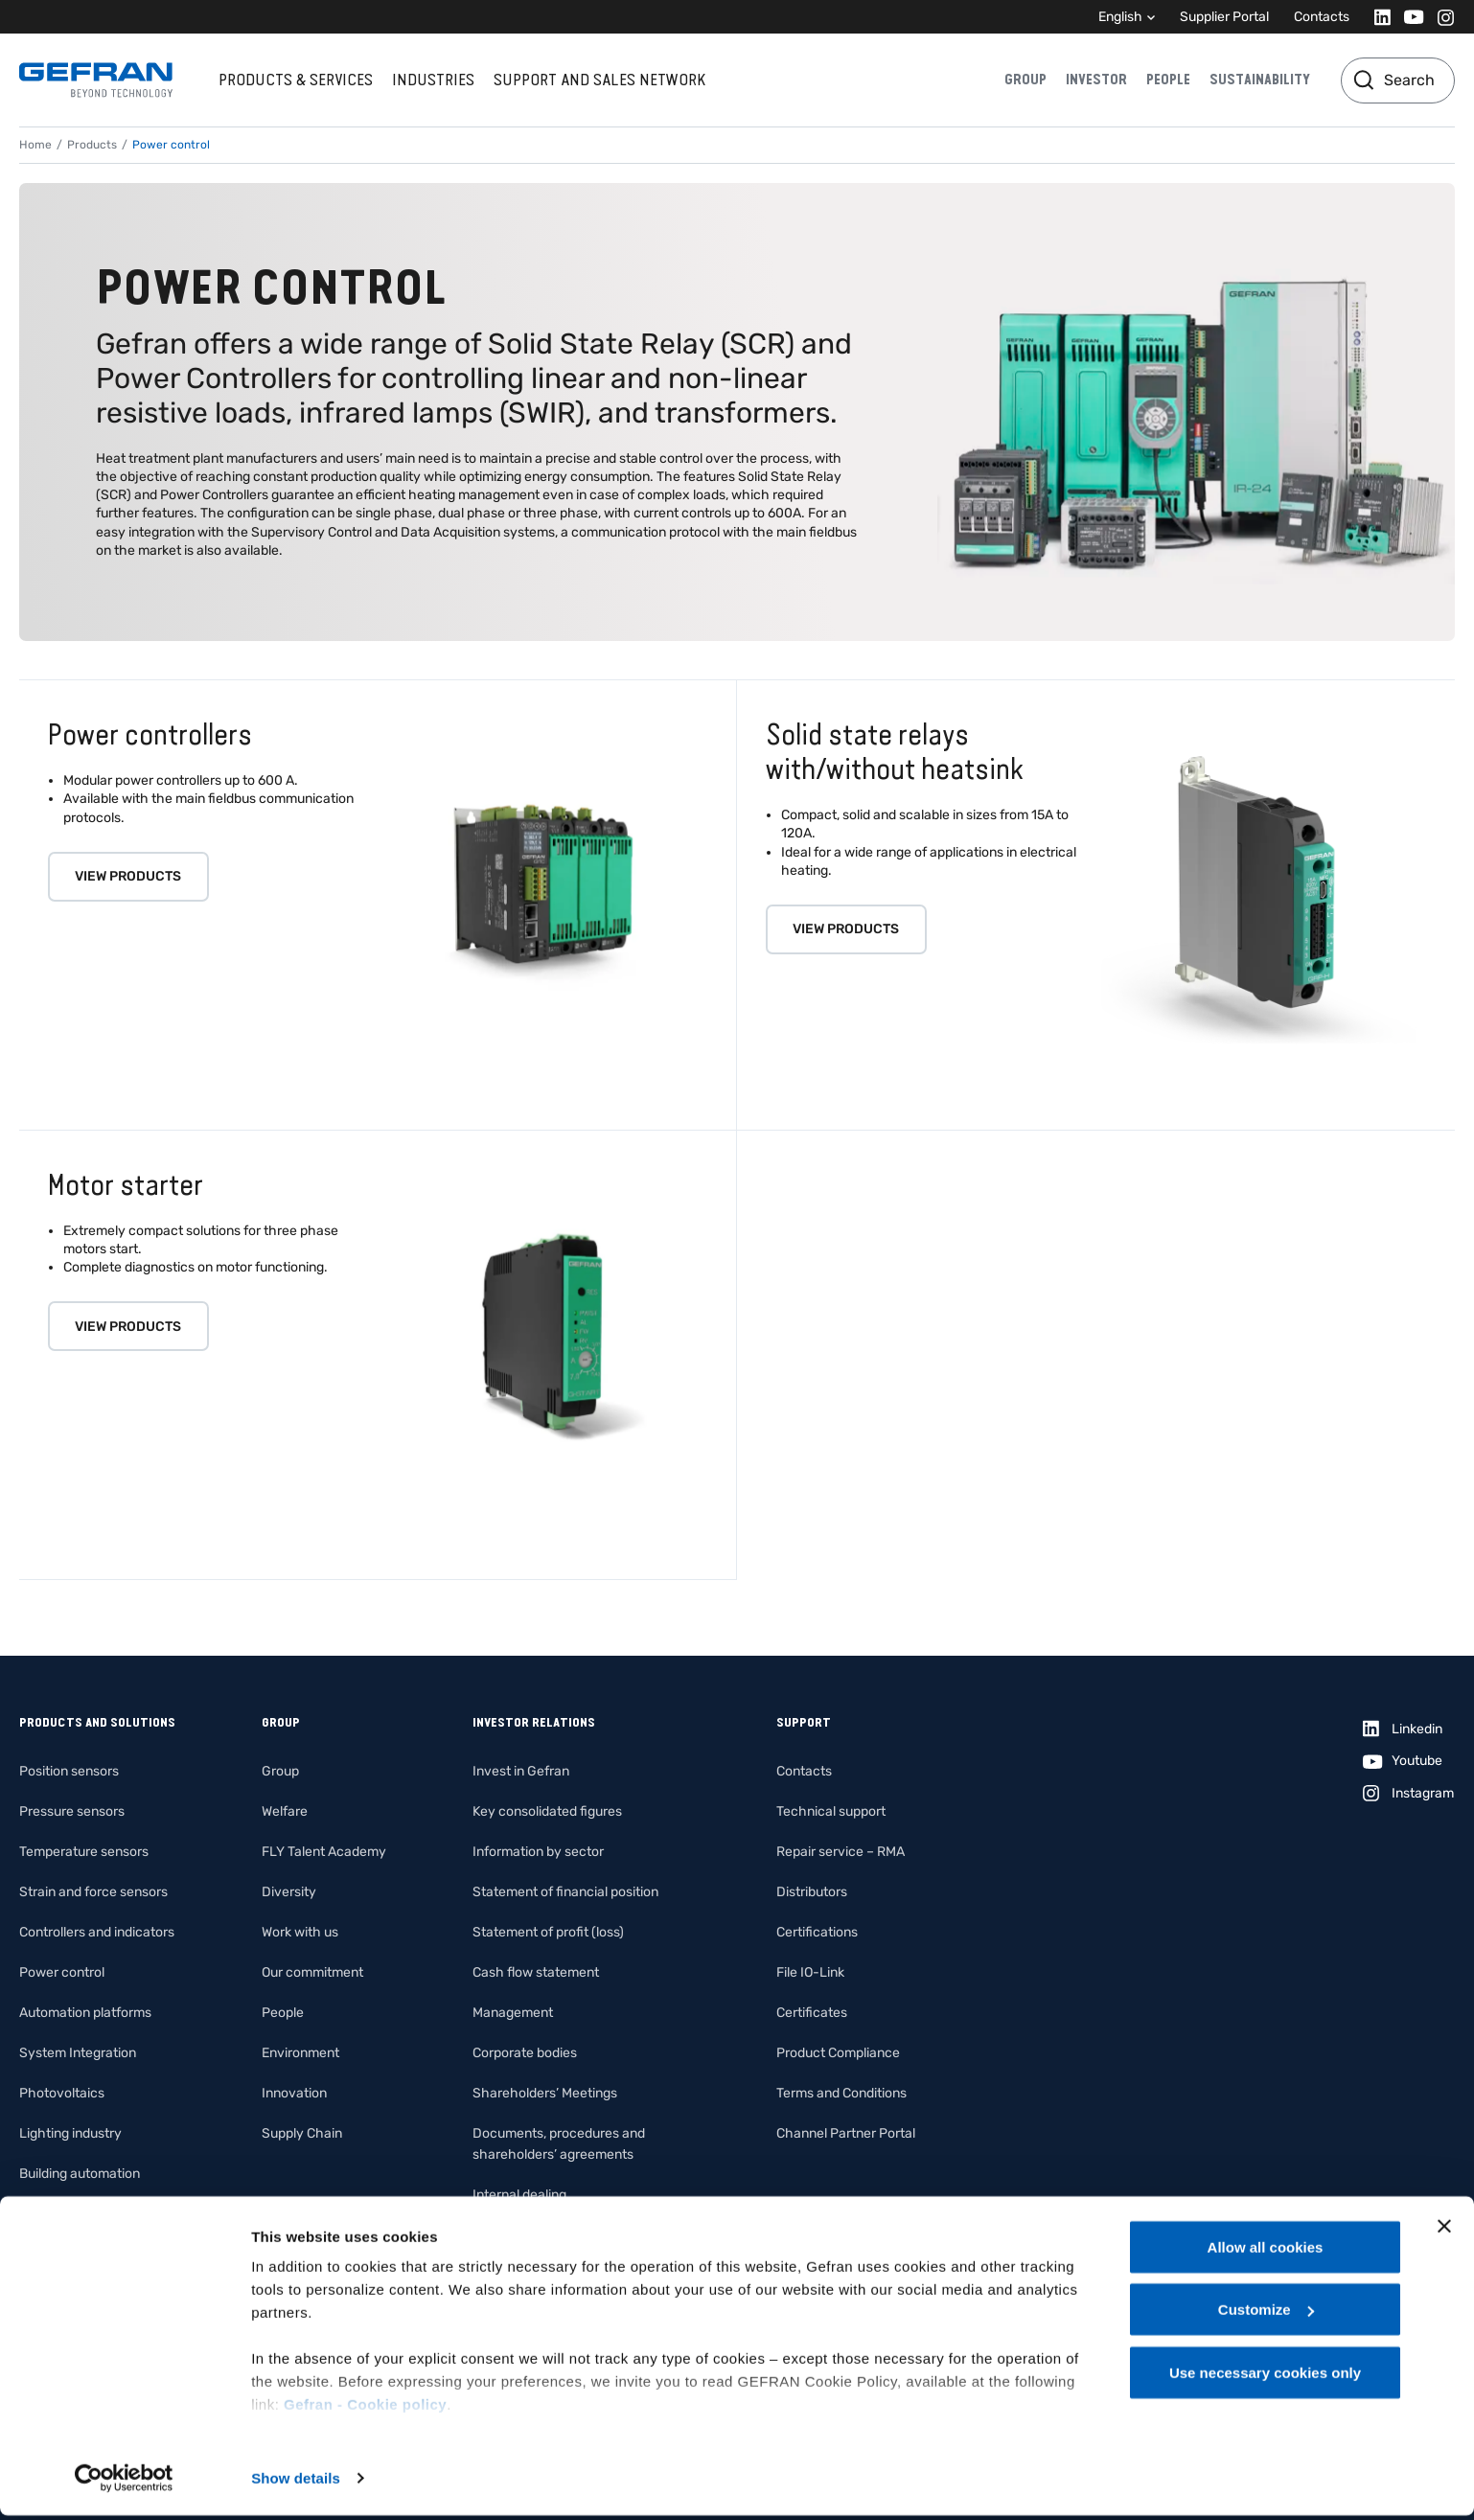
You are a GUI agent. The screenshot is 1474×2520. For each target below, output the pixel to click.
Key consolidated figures (547, 1811)
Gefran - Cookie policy (365, 2408)
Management (512, 2013)
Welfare (285, 1811)
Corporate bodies (524, 2053)
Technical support (831, 1811)
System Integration (77, 2053)
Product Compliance (838, 2053)
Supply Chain (302, 2133)
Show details (295, 2482)
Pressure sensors (72, 1811)
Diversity (289, 1892)
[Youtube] (1408, 17)
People (1168, 79)
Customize (1266, 2314)
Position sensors (69, 1771)
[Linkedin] (1377, 17)
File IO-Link (810, 1972)
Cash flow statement (535, 1972)
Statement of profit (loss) (548, 1932)
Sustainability (1259, 79)
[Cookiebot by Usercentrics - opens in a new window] (124, 2482)
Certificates (811, 2013)
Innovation (294, 2093)
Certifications (817, 1932)
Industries (433, 79)
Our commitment (312, 1972)
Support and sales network (599, 79)
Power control (61, 1972)
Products (92, 144)
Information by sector (538, 1852)
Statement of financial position (565, 1892)
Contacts (1321, 17)
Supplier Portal (1224, 17)
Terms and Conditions (841, 2093)
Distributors (811, 1892)
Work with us (300, 1932)
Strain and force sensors (93, 1892)
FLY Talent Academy (324, 1852)
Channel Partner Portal (845, 2133)
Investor (1096, 79)
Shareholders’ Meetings (544, 2093)
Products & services (296, 79)
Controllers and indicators (96, 1932)
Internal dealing (519, 2195)
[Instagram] (1440, 17)
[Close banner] (1444, 2230)
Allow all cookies (1266, 2251)
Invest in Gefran (520, 1771)
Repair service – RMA (840, 1852)
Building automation (79, 2173)
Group (1025, 79)
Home (35, 144)
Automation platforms (85, 2013)
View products (128, 876)
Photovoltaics (61, 2093)
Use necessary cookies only (1265, 2377)
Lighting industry (70, 2133)
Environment (300, 2053)
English (1120, 17)
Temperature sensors (84, 1852)
